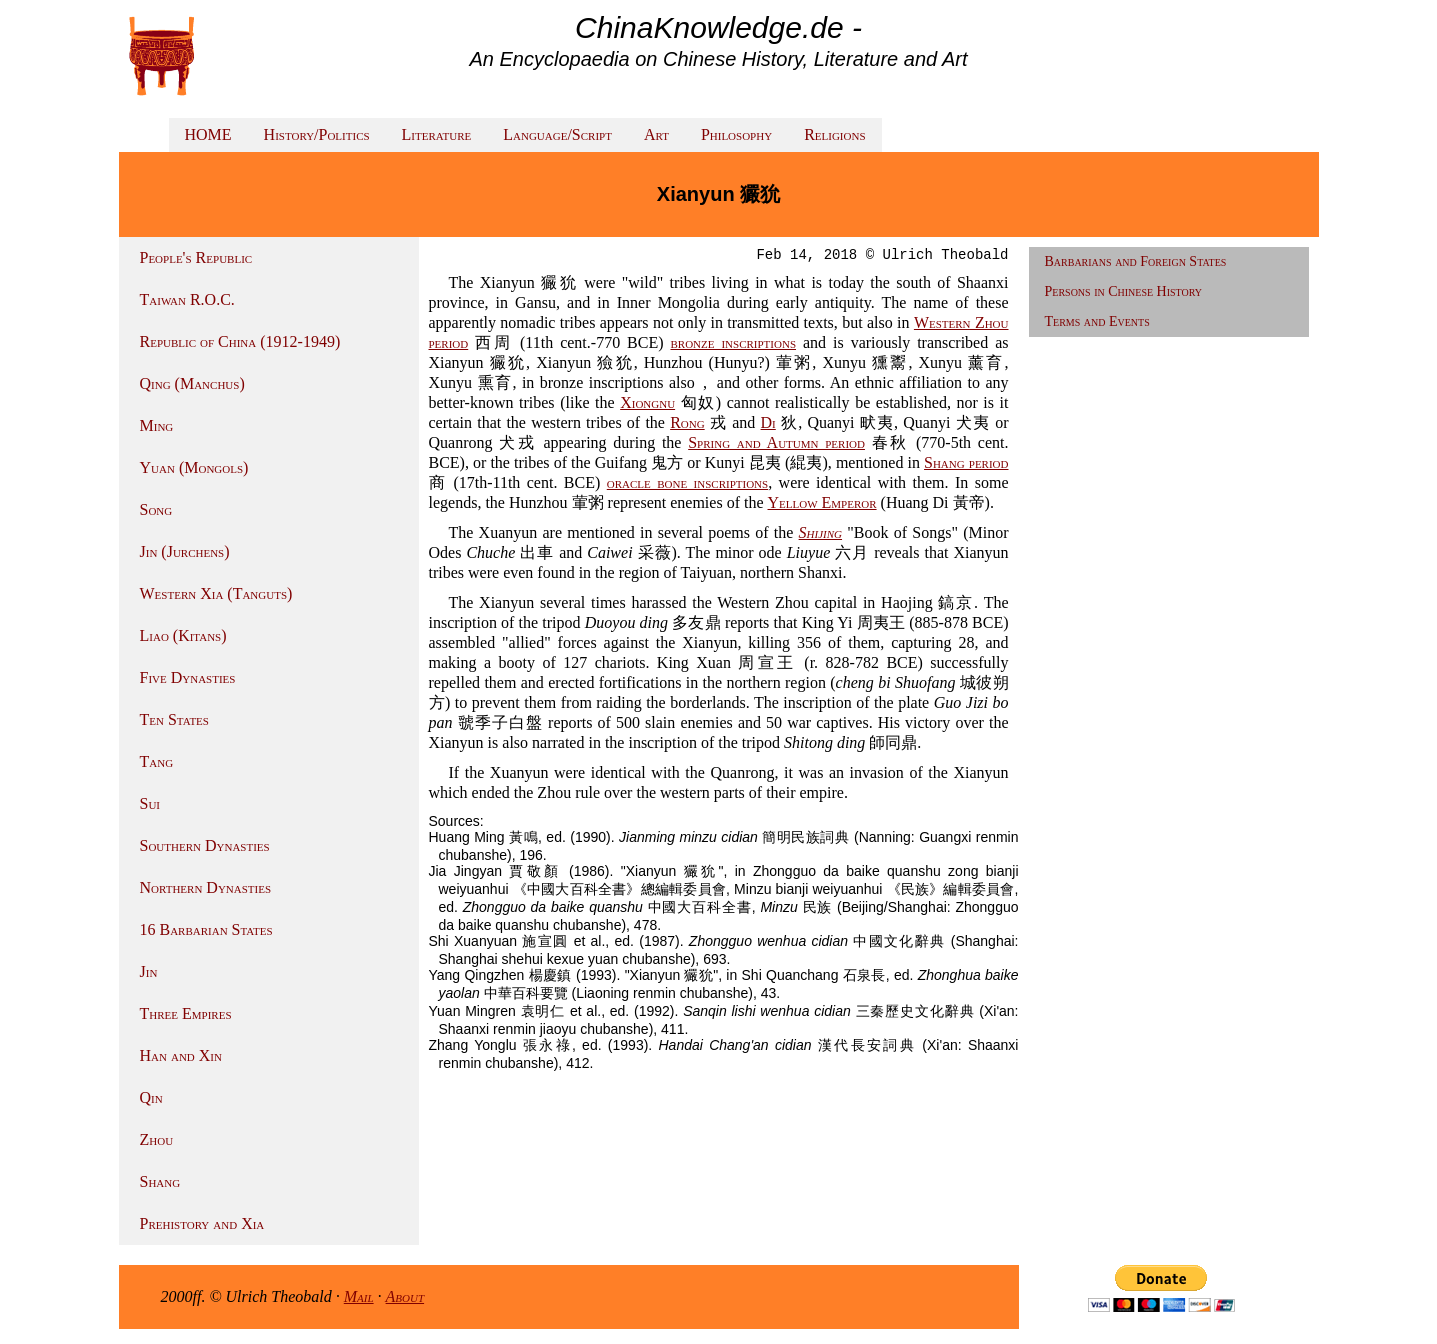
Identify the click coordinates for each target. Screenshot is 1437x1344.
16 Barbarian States (206, 929)
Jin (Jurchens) (185, 551)
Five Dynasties (188, 677)
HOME (208, 134)
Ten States (174, 719)
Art (656, 134)
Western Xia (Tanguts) (216, 593)
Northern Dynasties (206, 887)
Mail (359, 1296)
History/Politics (317, 134)
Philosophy (736, 134)
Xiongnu (647, 402)
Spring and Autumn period (776, 442)
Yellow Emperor (822, 502)
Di (768, 422)
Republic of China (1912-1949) (240, 341)
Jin (149, 971)
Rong (687, 422)
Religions (834, 134)
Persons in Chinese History (1124, 291)
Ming (157, 425)
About (405, 1296)
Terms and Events (1097, 321)
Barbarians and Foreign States (1136, 261)
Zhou (157, 1139)
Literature (437, 134)
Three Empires (186, 1013)
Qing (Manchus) (192, 383)
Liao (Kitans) (183, 635)
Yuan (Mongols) (194, 467)
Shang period (966, 462)
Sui (150, 803)
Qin (151, 1097)
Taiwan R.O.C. (187, 299)
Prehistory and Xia (202, 1223)
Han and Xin (181, 1055)
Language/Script (557, 134)
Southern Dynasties (205, 845)
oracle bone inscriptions (687, 482)
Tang (157, 761)
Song (156, 509)
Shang (160, 1181)
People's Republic (196, 257)
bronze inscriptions (733, 342)
